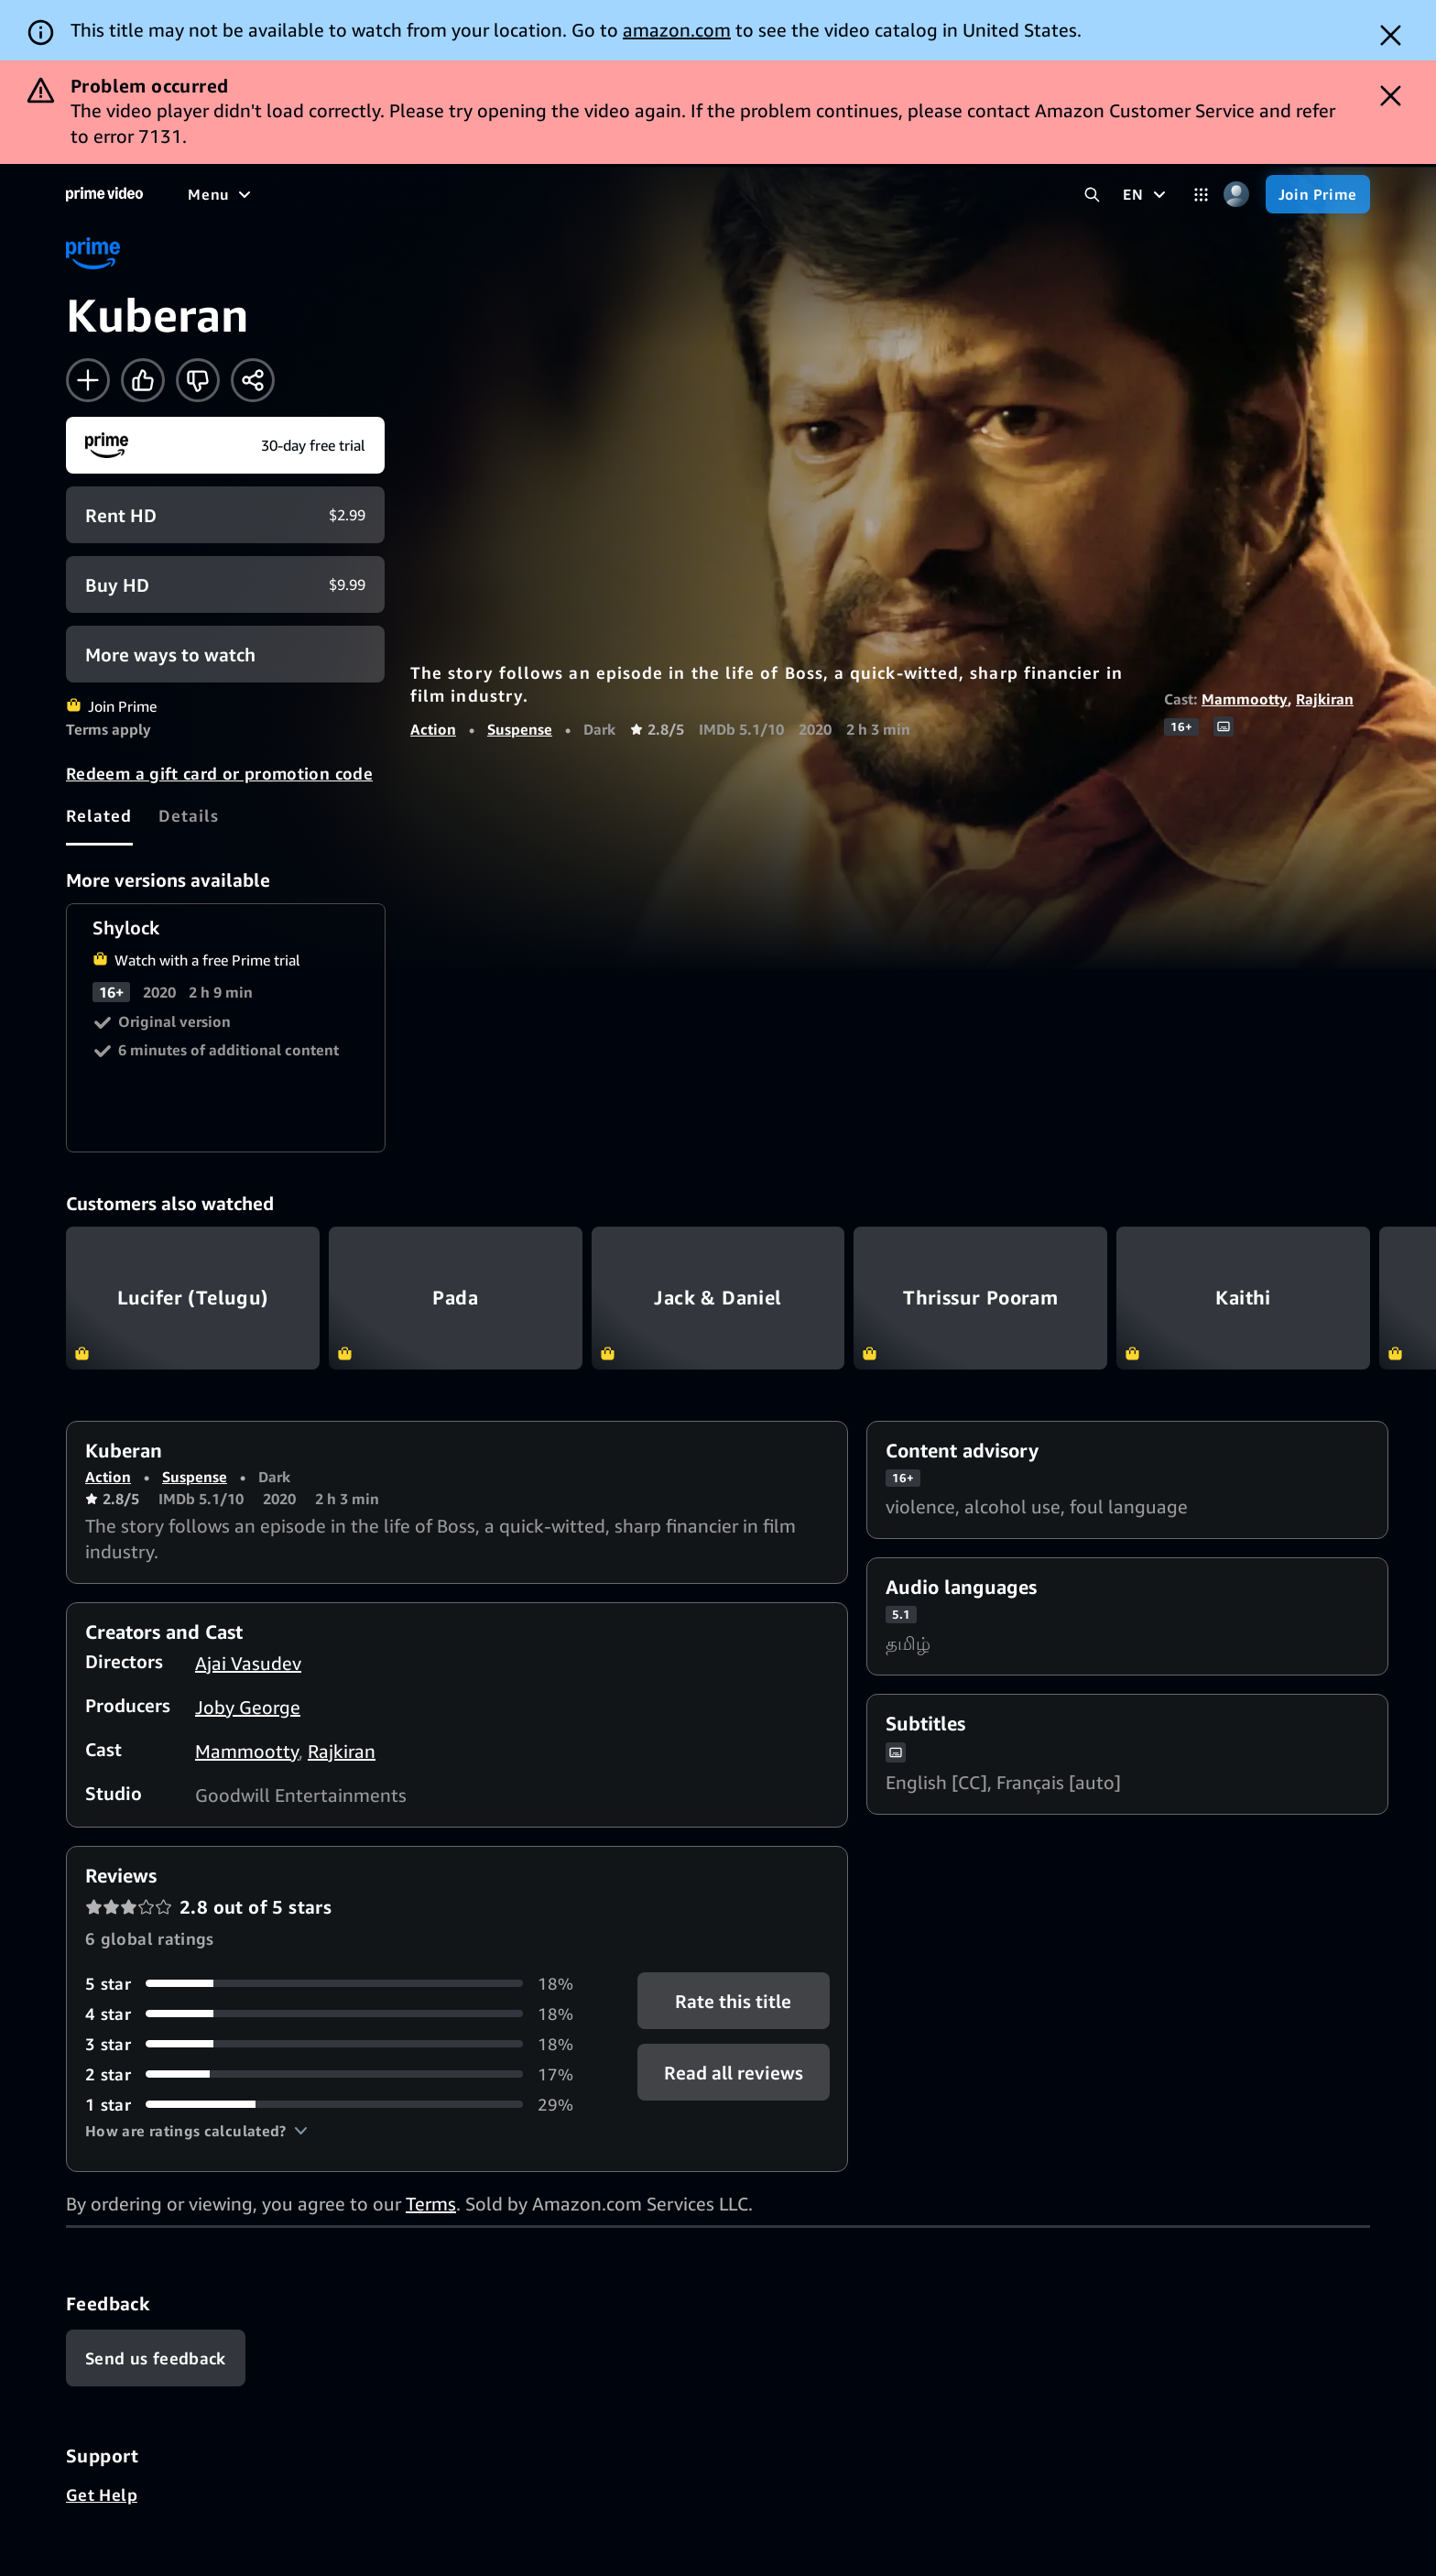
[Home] (104, 194)
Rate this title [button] (733, 2000)
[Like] (143, 380)
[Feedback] (155, 2358)
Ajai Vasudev (248, 1663)
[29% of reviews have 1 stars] (339, 2104)
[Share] (253, 380)
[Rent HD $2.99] (225, 514)
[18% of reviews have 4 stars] (339, 2014)
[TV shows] (357, 194)
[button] (196, 2130)
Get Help (101, 2494)
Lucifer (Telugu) (193, 1298)
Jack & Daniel (718, 1298)
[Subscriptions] (704, 194)
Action (433, 729)
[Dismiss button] (1390, 35)
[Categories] (1201, 195)
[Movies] (271, 194)
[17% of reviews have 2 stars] (339, 2074)
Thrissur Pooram (980, 1298)
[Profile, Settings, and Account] (1237, 195)
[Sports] (442, 194)
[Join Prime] (1318, 194)
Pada (455, 1298)
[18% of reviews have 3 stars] (339, 2044)
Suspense (519, 729)
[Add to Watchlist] (88, 380)
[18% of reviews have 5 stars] (339, 1983)
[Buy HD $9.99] (225, 584)
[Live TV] (586, 194)
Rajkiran (1325, 699)
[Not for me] (198, 380)
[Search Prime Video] (1092, 195)
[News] (513, 194)
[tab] (99, 815)
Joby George (247, 1707)
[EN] (1146, 194)
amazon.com (677, 29)
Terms (431, 2203)
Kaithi (1243, 1298)
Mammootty (1245, 699)
